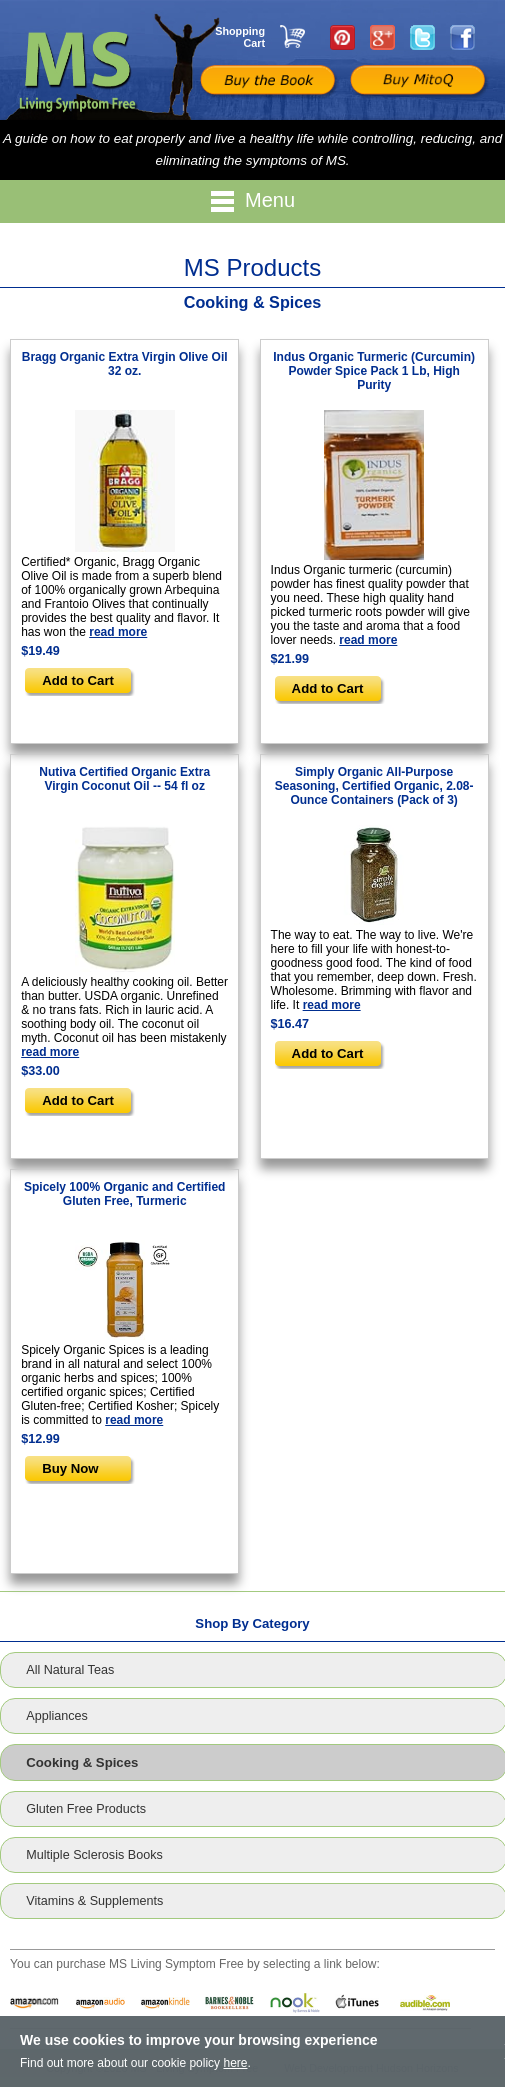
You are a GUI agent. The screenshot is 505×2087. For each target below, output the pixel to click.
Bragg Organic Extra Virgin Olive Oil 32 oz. (125, 364)
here (235, 2063)
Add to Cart (78, 680)
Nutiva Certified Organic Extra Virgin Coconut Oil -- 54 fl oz (124, 779)
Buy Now (70, 1468)
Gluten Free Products (86, 1809)
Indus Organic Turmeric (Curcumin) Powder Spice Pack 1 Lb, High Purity (374, 371)
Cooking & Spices (82, 1762)
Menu (252, 201)
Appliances (57, 1716)
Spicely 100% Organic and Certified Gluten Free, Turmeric (124, 1194)
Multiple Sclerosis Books (94, 1855)
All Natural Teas (70, 1670)
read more (118, 632)
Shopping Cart (240, 37)
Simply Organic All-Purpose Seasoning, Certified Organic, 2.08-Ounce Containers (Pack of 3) (374, 786)
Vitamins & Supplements (94, 1901)
